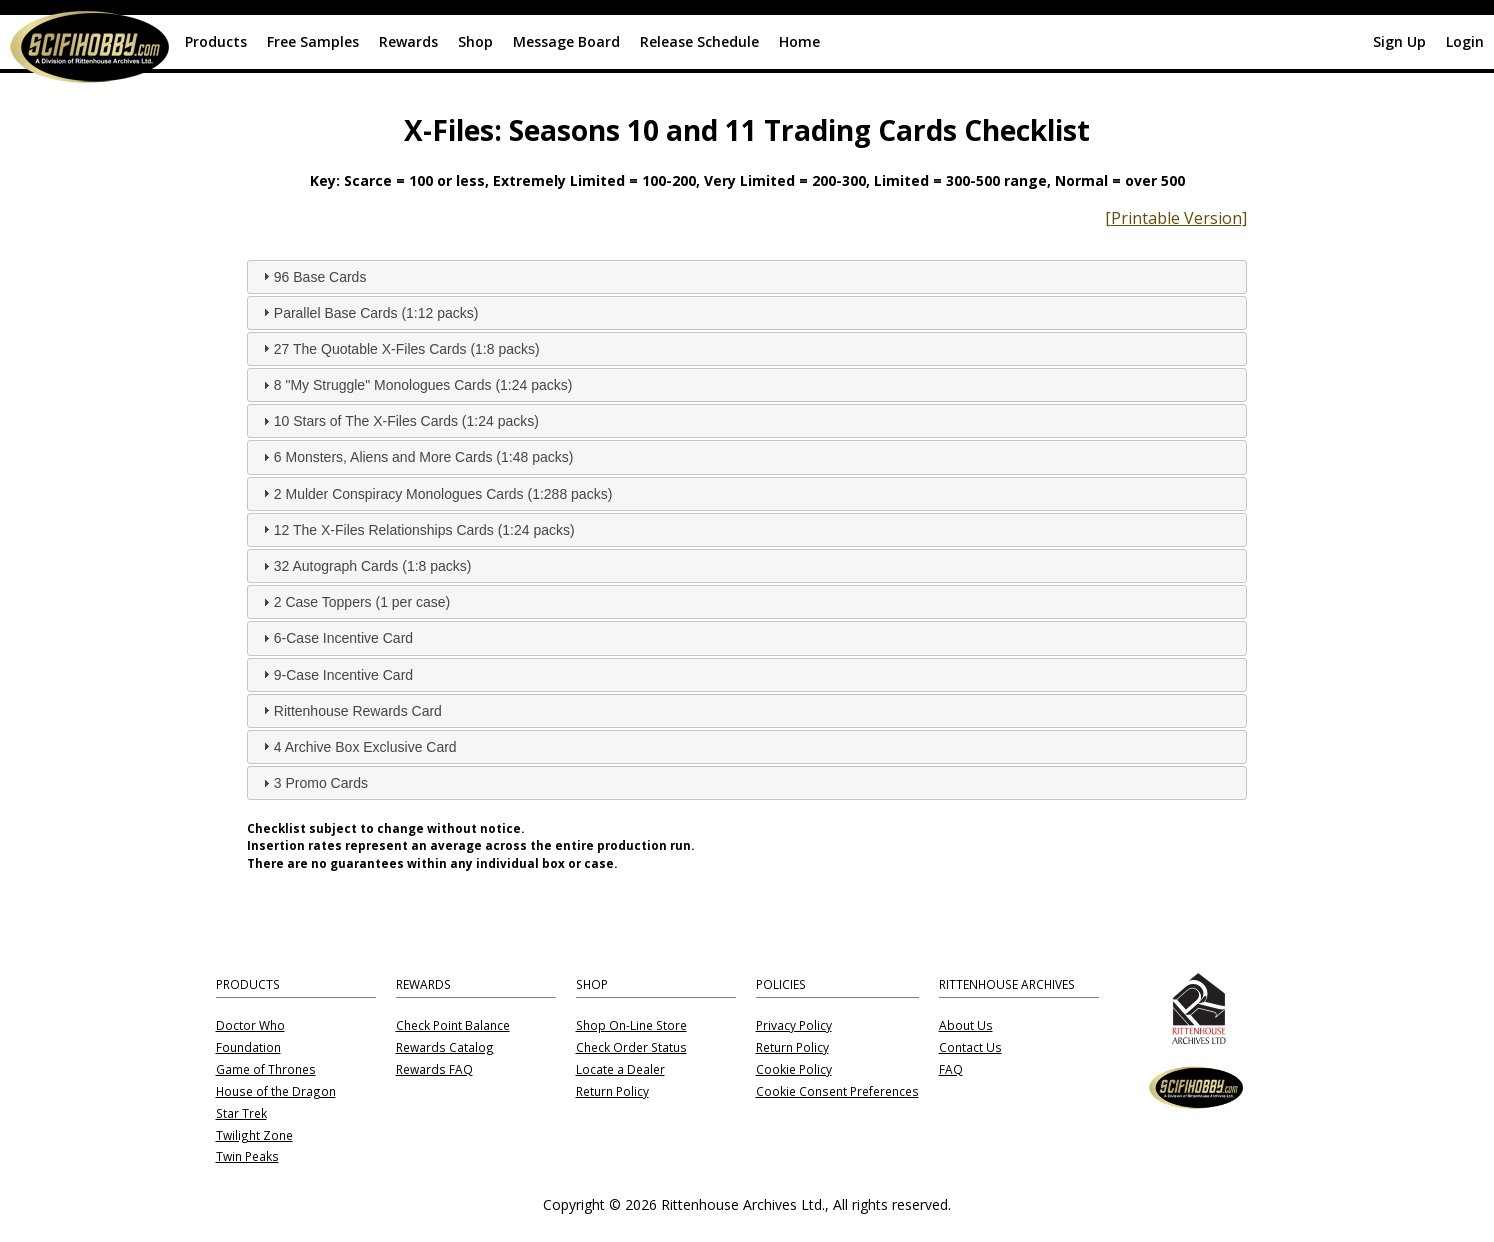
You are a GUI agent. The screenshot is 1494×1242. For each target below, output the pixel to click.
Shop (475, 41)
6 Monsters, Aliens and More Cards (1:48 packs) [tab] (416, 457)
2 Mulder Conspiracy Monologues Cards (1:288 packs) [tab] (435, 493)
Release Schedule (699, 41)
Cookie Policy (794, 1070)
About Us (966, 1026)
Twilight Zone (254, 1136)
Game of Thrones (266, 1070)
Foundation (248, 1048)
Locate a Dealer (620, 1070)
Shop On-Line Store (631, 1026)
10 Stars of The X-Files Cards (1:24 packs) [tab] (398, 421)
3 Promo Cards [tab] (313, 783)
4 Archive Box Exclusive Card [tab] (357, 746)
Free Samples (313, 41)
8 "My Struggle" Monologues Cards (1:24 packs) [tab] (415, 385)
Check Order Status (631, 1048)
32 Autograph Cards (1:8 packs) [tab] (365, 566)
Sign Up (1399, 41)
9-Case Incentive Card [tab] (335, 674)
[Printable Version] (1176, 218)
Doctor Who (250, 1026)
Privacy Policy (794, 1026)
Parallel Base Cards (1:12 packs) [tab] (368, 312)
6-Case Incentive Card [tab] (335, 638)
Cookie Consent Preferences (837, 1092)
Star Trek (241, 1114)
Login (1465, 41)
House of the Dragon (276, 1092)
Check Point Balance (453, 1026)
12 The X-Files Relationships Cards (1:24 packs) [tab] (416, 529)
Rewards (408, 41)
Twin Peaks (247, 1157)
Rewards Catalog (445, 1048)
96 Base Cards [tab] (312, 276)
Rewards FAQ (434, 1070)
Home (799, 41)
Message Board (566, 41)
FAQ (951, 1070)
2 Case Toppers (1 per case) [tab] (354, 602)
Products (216, 41)
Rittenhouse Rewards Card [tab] (350, 710)
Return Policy (612, 1092)
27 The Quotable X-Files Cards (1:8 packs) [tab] (399, 348)
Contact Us (970, 1048)
